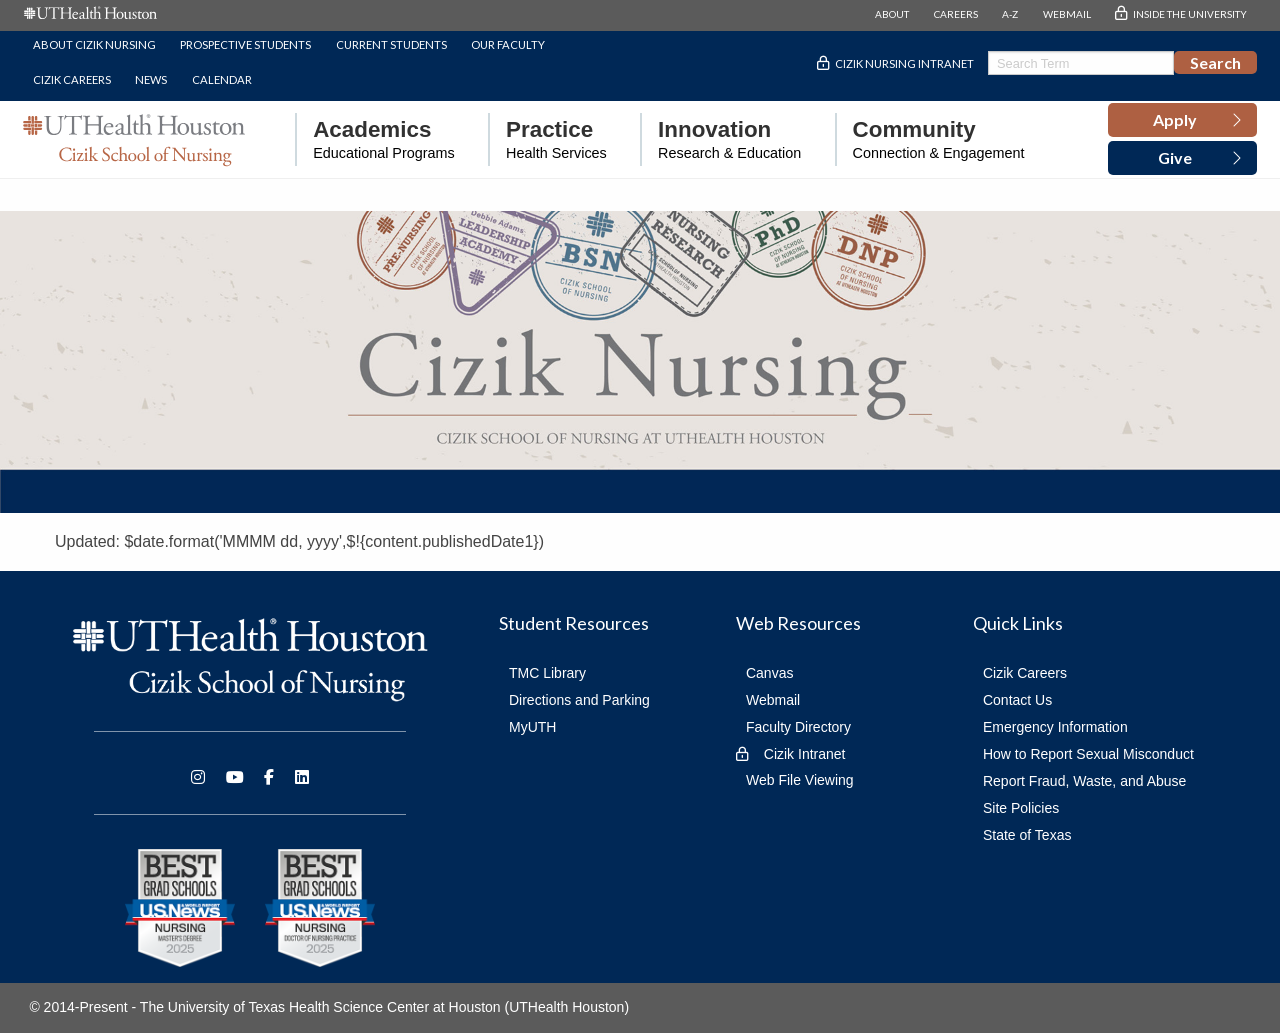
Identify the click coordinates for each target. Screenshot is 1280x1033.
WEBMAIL (1067, 14)
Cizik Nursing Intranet (904, 63)
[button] (1182, 120)
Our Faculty (508, 44)
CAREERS (956, 14)
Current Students (391, 44)
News (151, 79)
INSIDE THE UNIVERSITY (1190, 14)
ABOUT (892, 14)
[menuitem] (375, 139)
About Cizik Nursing (94, 44)
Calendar (222, 79)
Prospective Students (245, 44)
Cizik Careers (72, 79)
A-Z (1010, 14)
